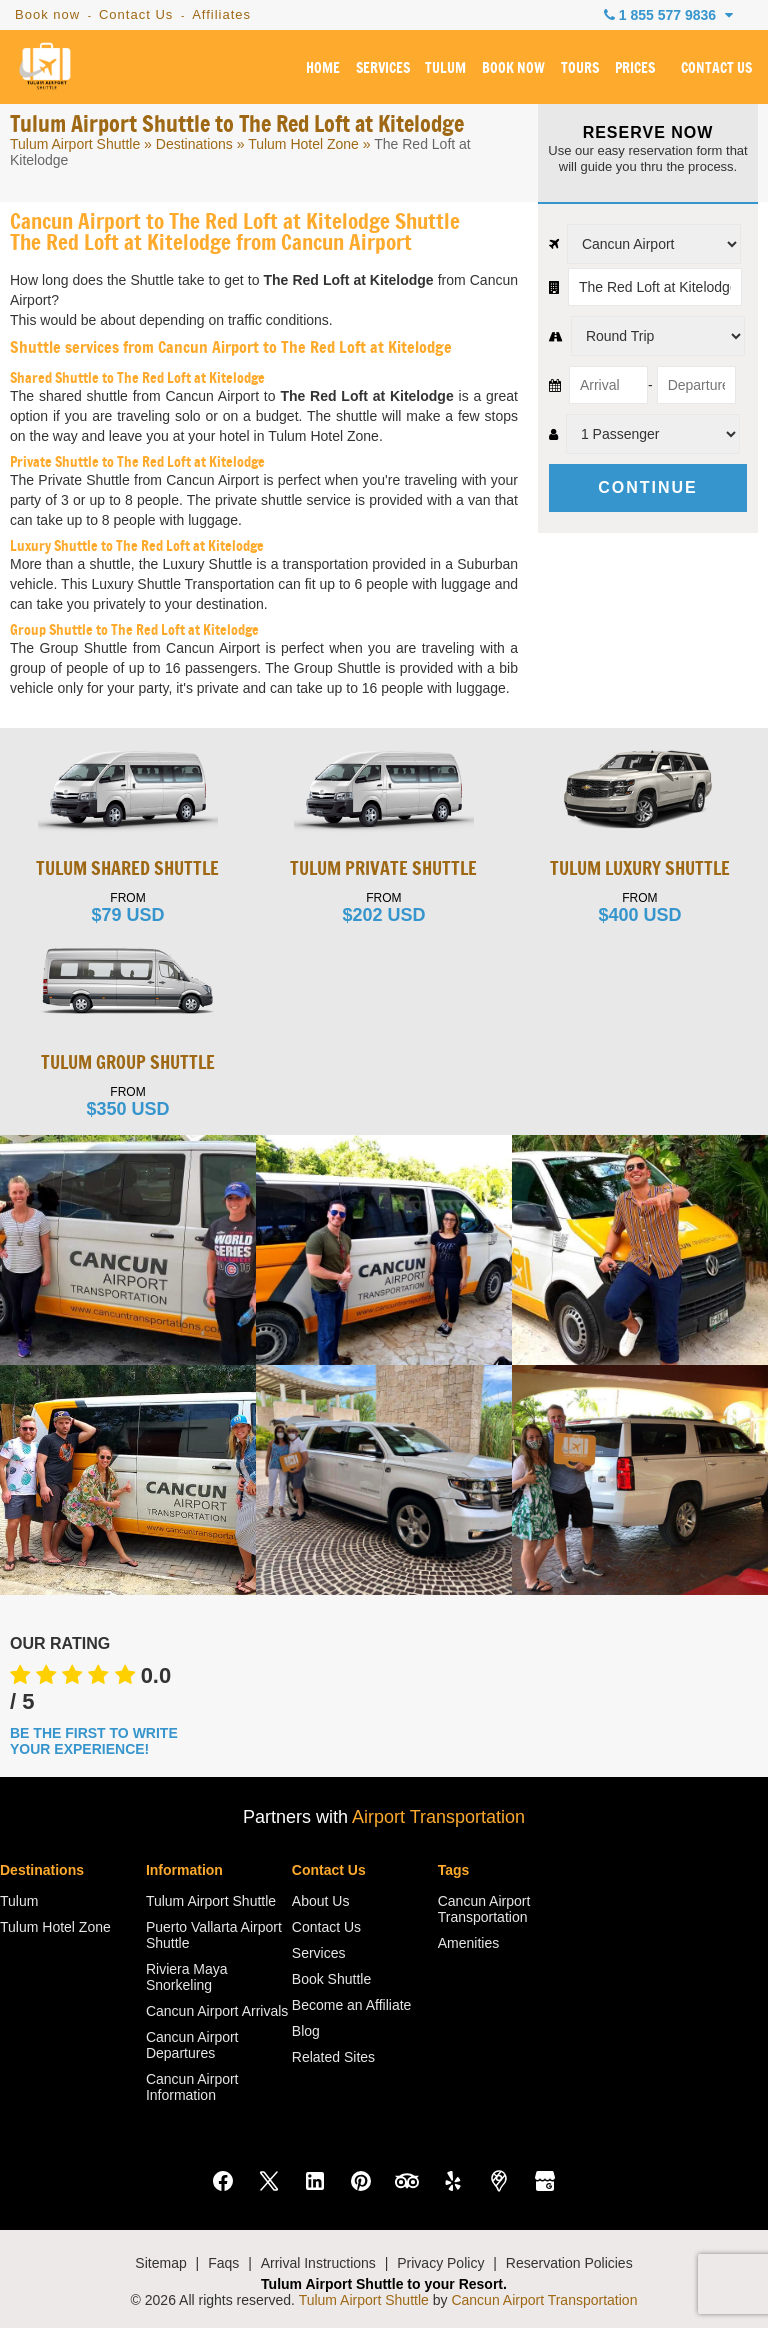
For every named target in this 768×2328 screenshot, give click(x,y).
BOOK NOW (513, 69)
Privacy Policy (440, 2263)
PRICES (635, 69)
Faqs (223, 2263)
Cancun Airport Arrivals (217, 2011)
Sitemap (160, 2263)
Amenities (468, 1943)
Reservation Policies (569, 2263)
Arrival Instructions (318, 2263)
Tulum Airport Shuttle (75, 144)
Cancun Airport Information (192, 2087)
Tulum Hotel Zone (303, 144)
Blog (306, 2031)
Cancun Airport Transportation (484, 1909)
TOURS (580, 69)
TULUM (445, 69)
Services (319, 1953)
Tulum (19, 1901)
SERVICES (383, 69)
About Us (321, 1901)
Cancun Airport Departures (192, 2045)
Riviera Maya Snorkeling (187, 1977)
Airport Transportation (438, 1817)
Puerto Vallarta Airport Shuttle (214, 1935)
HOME (323, 69)
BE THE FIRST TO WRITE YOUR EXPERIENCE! (94, 1741)
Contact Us (136, 14)
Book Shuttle (331, 1979)
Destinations (194, 144)
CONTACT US (716, 69)
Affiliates (221, 14)
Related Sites (333, 2057)
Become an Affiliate (352, 2005)
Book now (47, 14)
